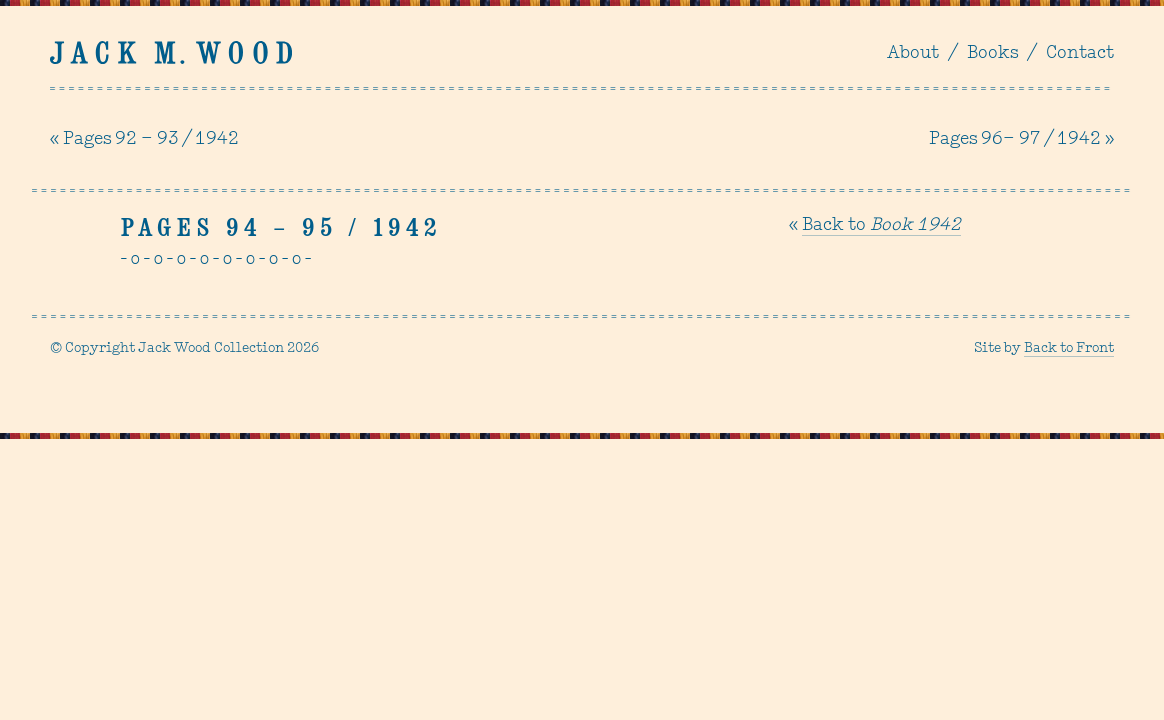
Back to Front (1069, 348)
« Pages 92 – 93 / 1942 (144, 139)
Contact (1080, 53)
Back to (881, 225)
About (913, 53)
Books (992, 53)
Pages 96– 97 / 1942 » (1021, 139)
